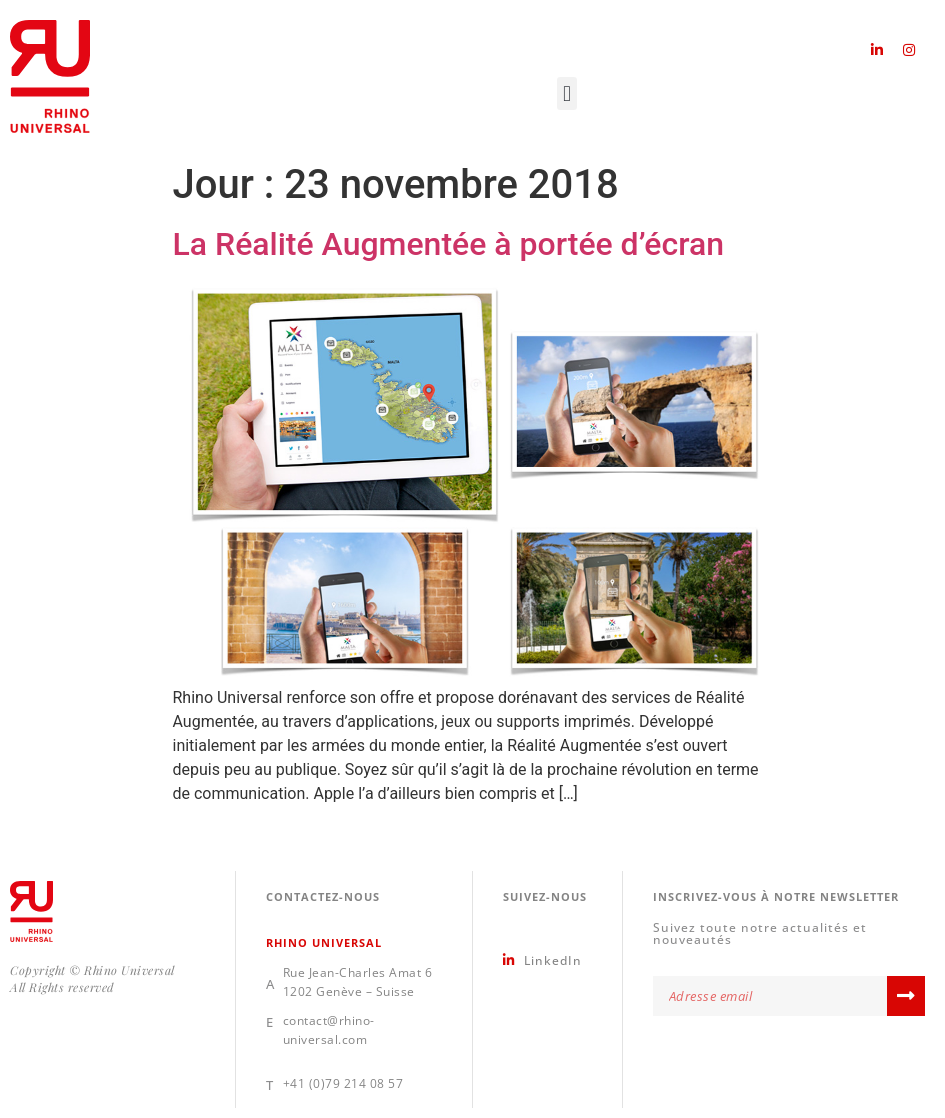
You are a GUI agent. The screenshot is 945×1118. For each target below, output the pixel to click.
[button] (566, 93)
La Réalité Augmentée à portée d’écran (449, 244)
